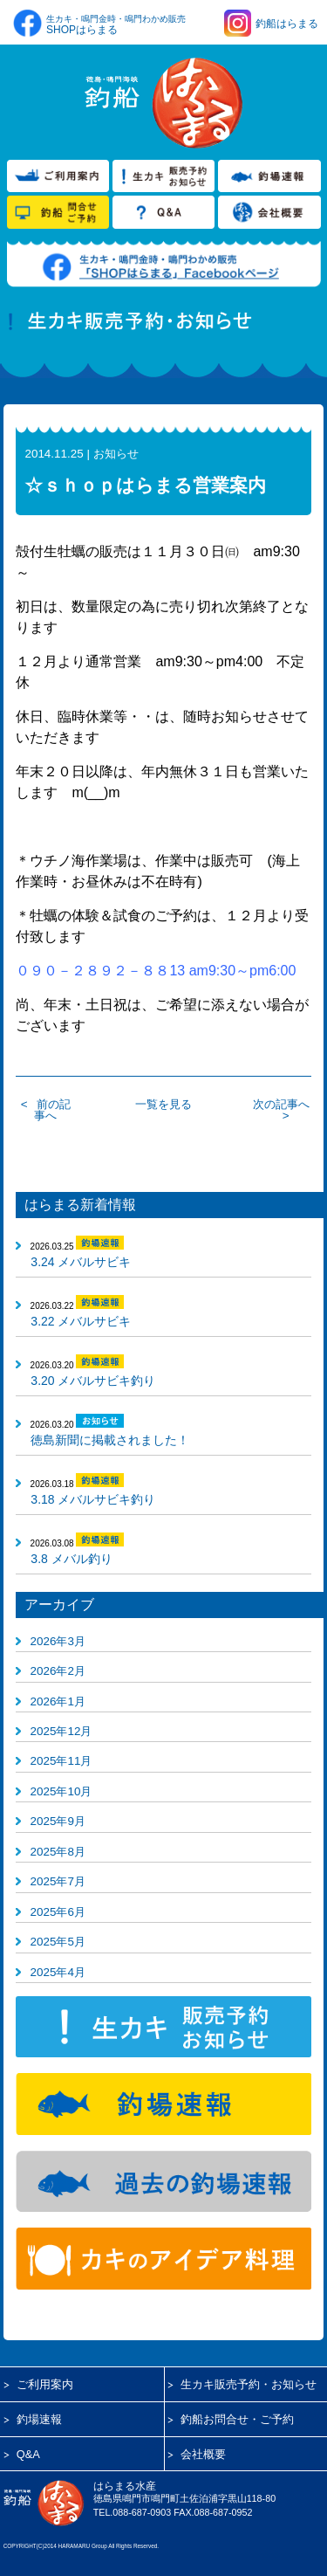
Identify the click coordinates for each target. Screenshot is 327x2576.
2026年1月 (58, 1701)
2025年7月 (58, 1881)
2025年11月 (61, 1760)
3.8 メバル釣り (71, 1559)
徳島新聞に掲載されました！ (110, 1440)
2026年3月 (58, 1641)
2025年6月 (58, 1911)
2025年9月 (58, 1821)
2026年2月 (58, 1670)
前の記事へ (52, 1110)
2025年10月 (61, 1791)
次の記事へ (281, 1104)
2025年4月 (58, 1972)
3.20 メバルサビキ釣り (93, 1381)
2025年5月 (58, 1941)
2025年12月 (61, 1731)
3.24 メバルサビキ (81, 1262)
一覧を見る (163, 1104)
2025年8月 (58, 1851)
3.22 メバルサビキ (81, 1321)
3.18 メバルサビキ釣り (93, 1499)
